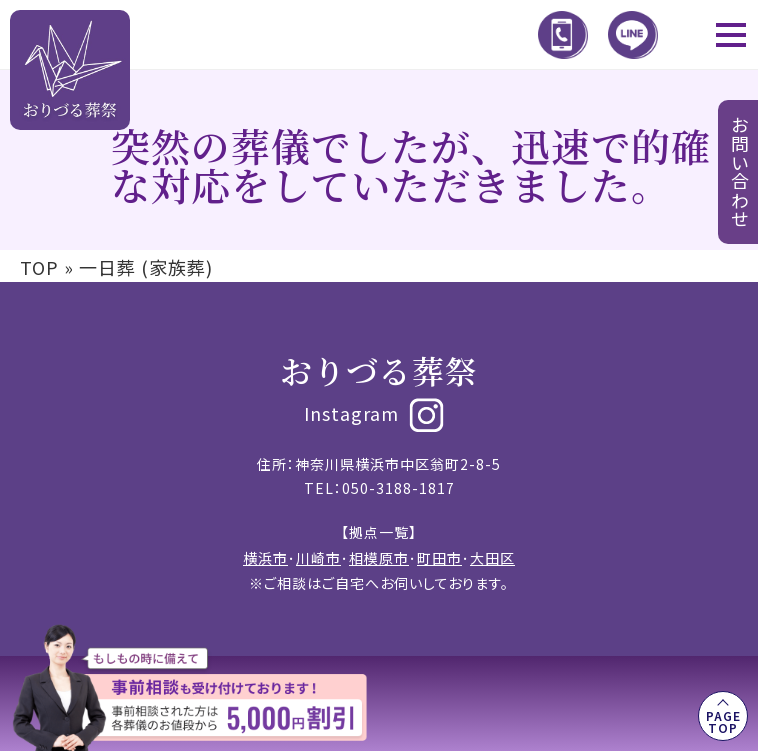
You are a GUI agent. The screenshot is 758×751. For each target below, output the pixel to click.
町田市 (439, 558)
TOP (39, 267)
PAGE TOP (723, 721)
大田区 (492, 558)
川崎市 (318, 558)
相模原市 (379, 558)
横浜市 (265, 558)
